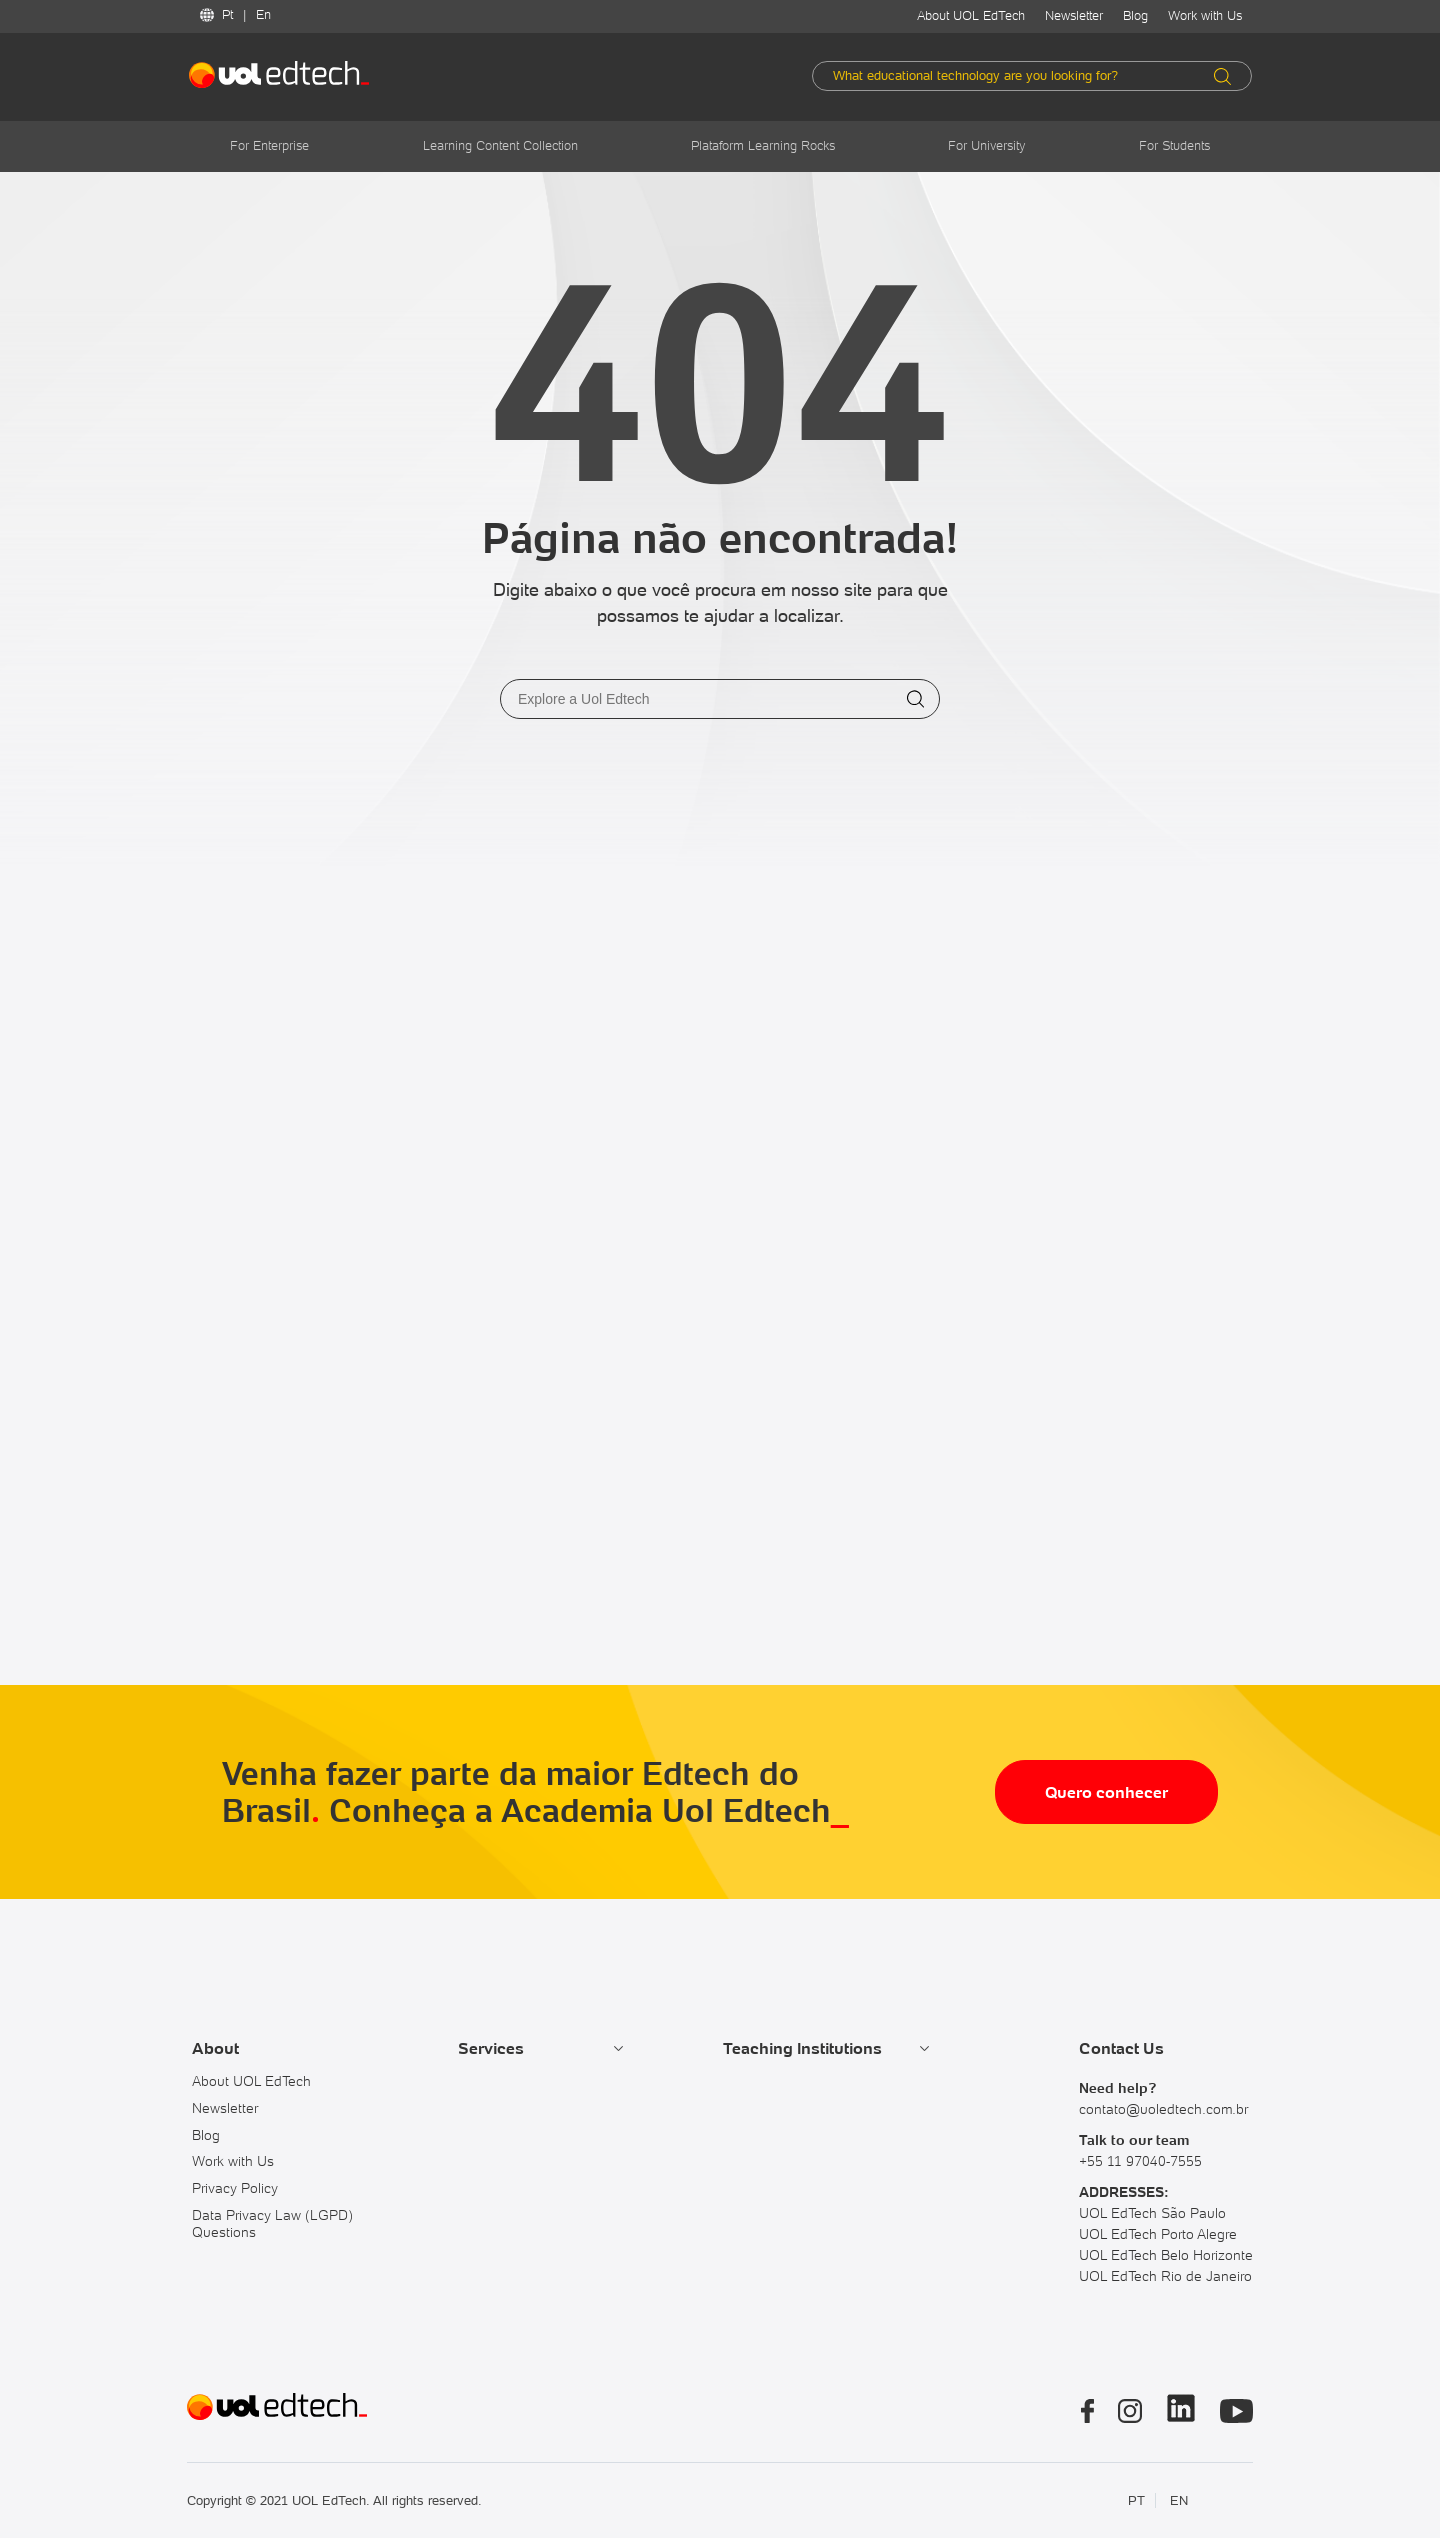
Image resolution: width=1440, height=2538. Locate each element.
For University (986, 145)
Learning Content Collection (500, 145)
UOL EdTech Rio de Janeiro (1165, 2276)
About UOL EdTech (971, 15)
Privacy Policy (235, 2188)
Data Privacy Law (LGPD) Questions (272, 2223)
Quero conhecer (1106, 1792)
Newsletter (1074, 15)
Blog (1135, 15)
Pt (227, 14)
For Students (1174, 145)
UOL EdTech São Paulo (1152, 2213)
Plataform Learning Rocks (763, 145)
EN (1179, 2500)
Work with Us (1205, 15)
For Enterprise (269, 145)
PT (1136, 2500)
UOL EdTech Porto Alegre (1158, 2234)
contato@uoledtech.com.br (1163, 2109)
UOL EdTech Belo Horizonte (1166, 2255)
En (263, 14)
